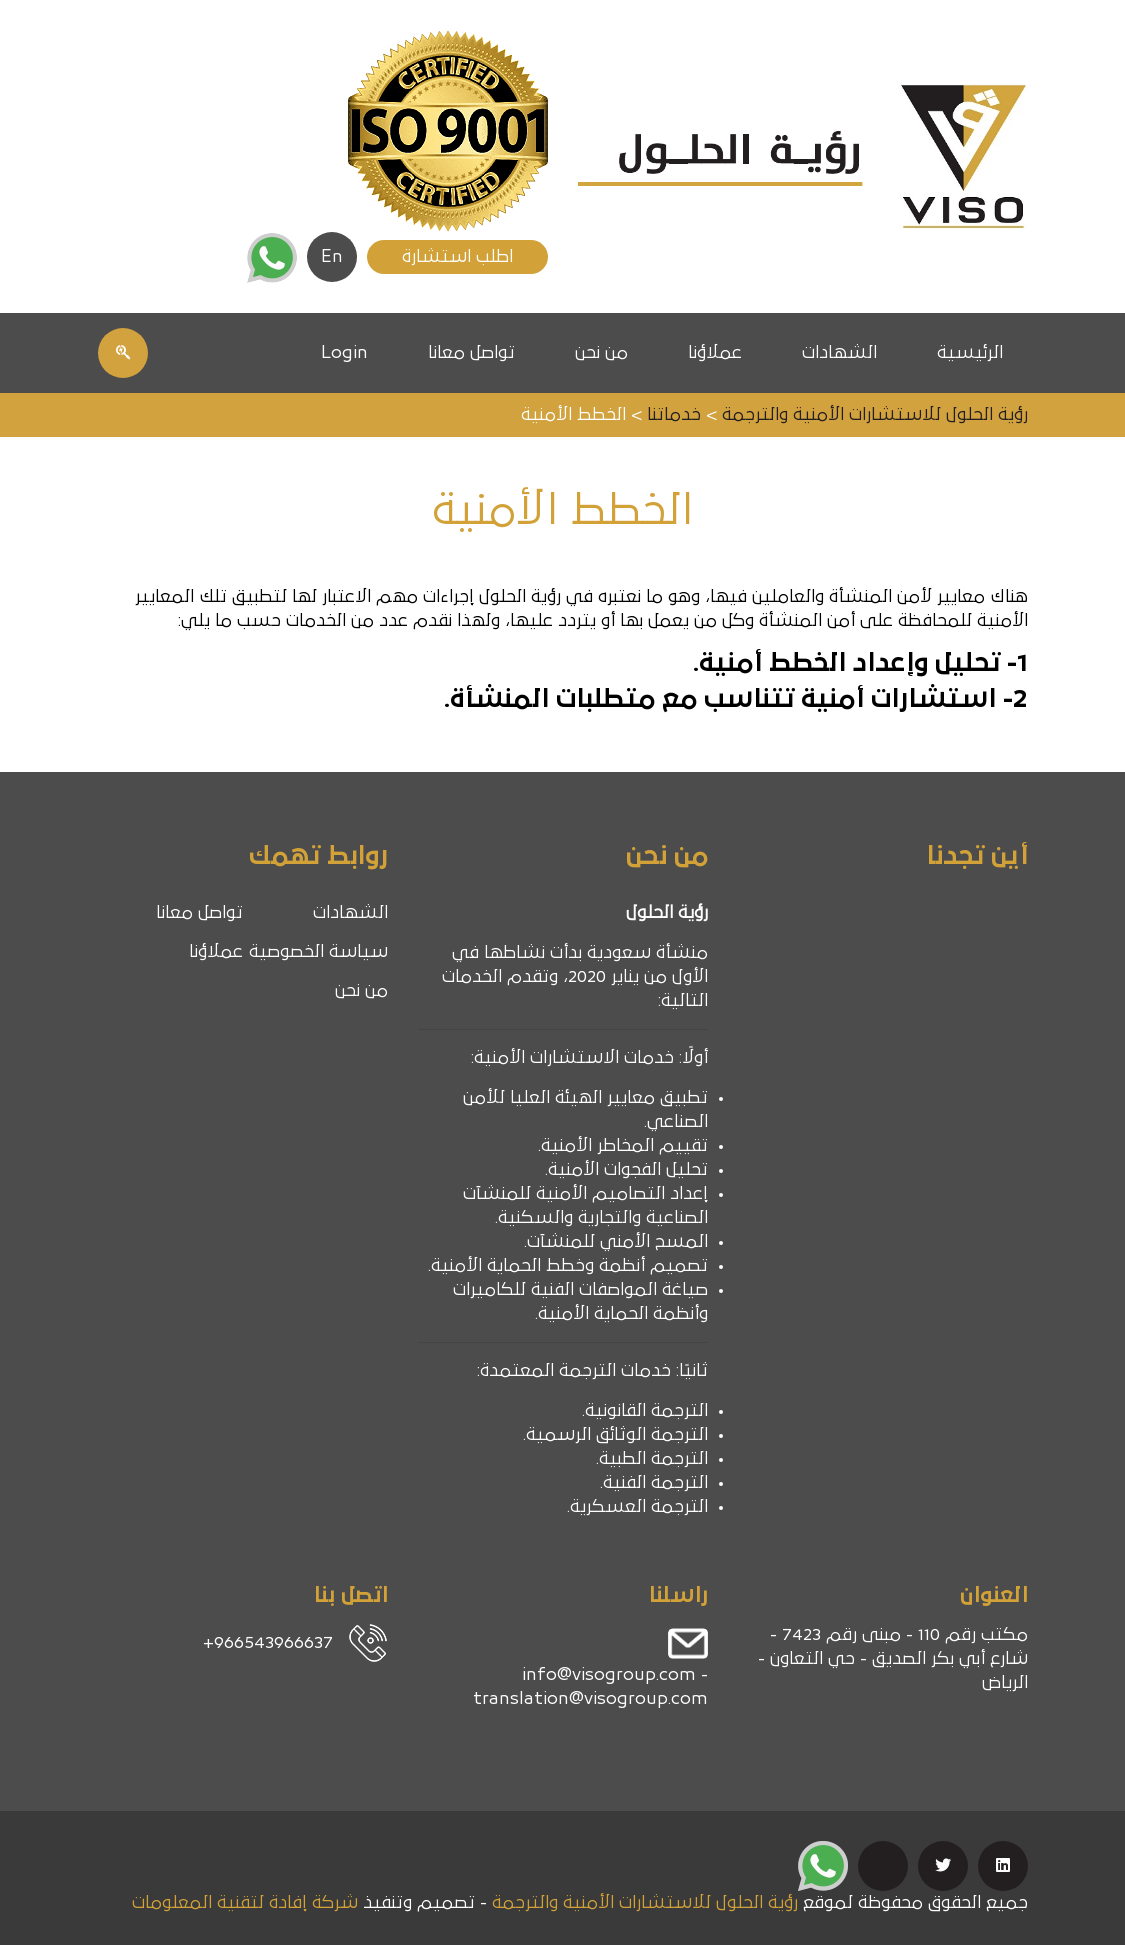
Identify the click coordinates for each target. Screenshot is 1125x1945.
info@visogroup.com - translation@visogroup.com (590, 1687)
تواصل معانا (471, 353)
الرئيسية (970, 353)
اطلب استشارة (457, 257)
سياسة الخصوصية (318, 952)
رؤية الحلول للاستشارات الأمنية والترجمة (645, 1903)
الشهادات (839, 353)
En (332, 257)
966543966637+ (268, 1643)
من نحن (601, 353)
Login (344, 353)
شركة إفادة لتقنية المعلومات (245, 1903)
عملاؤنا (715, 353)
